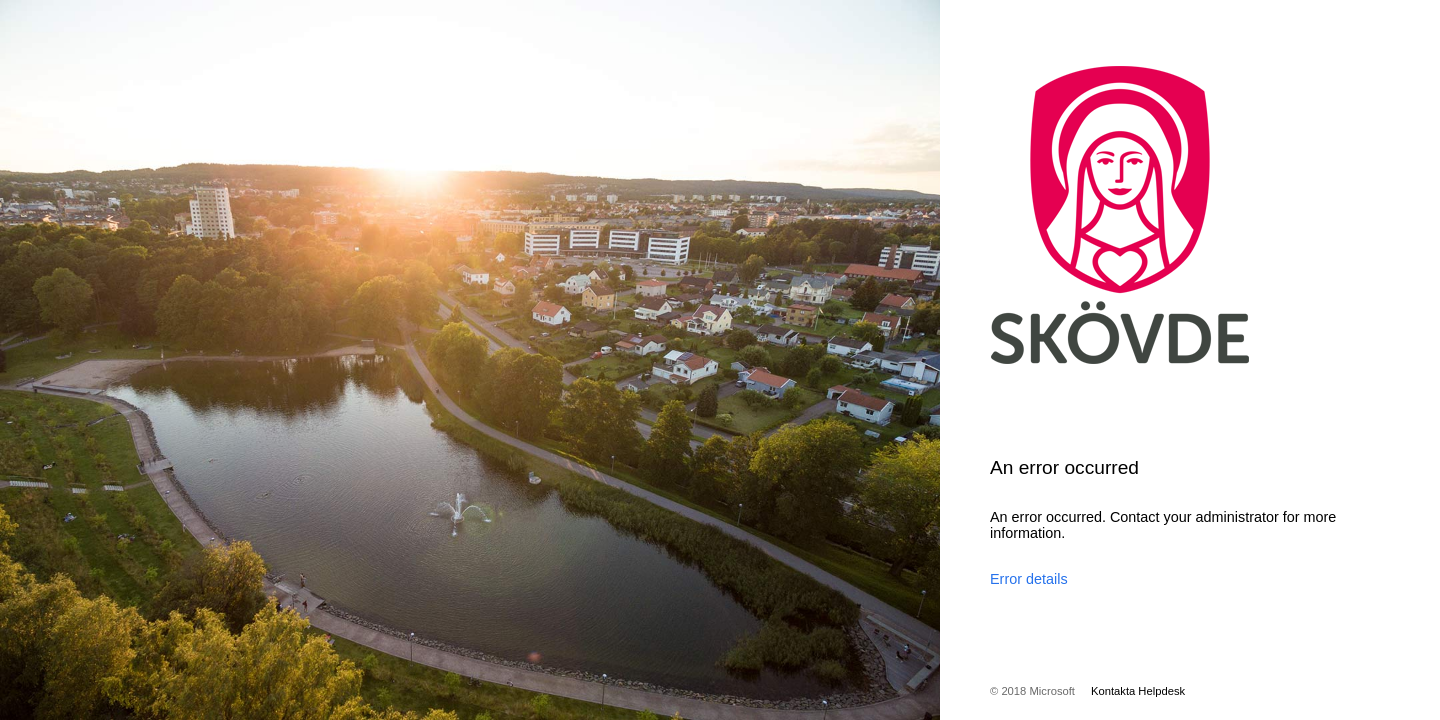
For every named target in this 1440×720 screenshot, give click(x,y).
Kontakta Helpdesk (1138, 691)
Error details (1029, 579)
